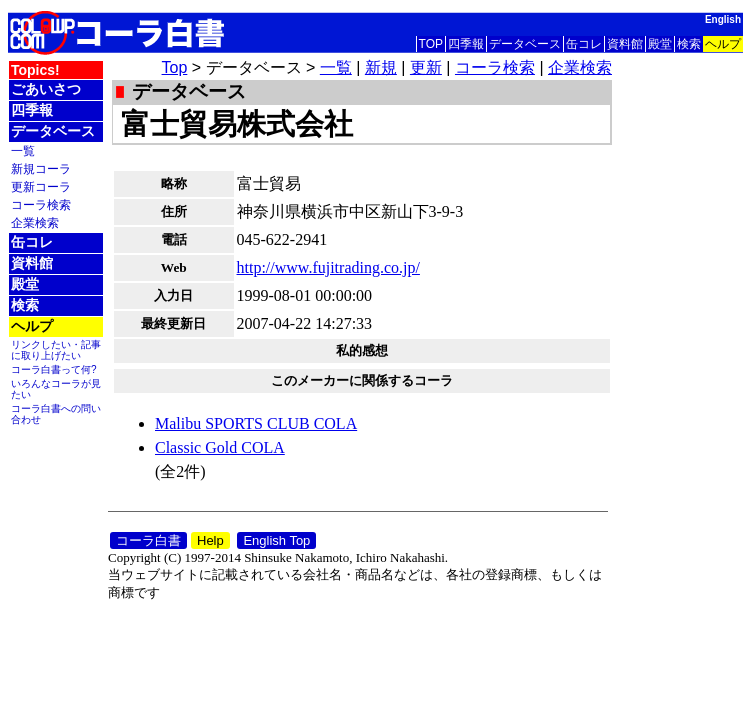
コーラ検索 (41, 204)
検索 (689, 44)
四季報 (466, 44)
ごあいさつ (46, 89)
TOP (431, 44)
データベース (525, 44)
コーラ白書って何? (54, 369)
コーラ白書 (148, 540)
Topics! (35, 70)
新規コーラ (41, 168)
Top (175, 67)
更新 (426, 67)
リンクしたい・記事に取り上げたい (56, 350)
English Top (276, 540)
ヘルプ (723, 44)
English (723, 19)
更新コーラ (41, 186)
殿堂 (660, 44)
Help (210, 540)
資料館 (625, 44)
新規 (381, 67)
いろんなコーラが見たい (56, 389)
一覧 (23, 150)
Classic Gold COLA (220, 447)
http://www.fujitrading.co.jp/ (328, 267)
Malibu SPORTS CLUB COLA (256, 423)
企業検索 (35, 222)
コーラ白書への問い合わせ (56, 414)
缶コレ (584, 44)
